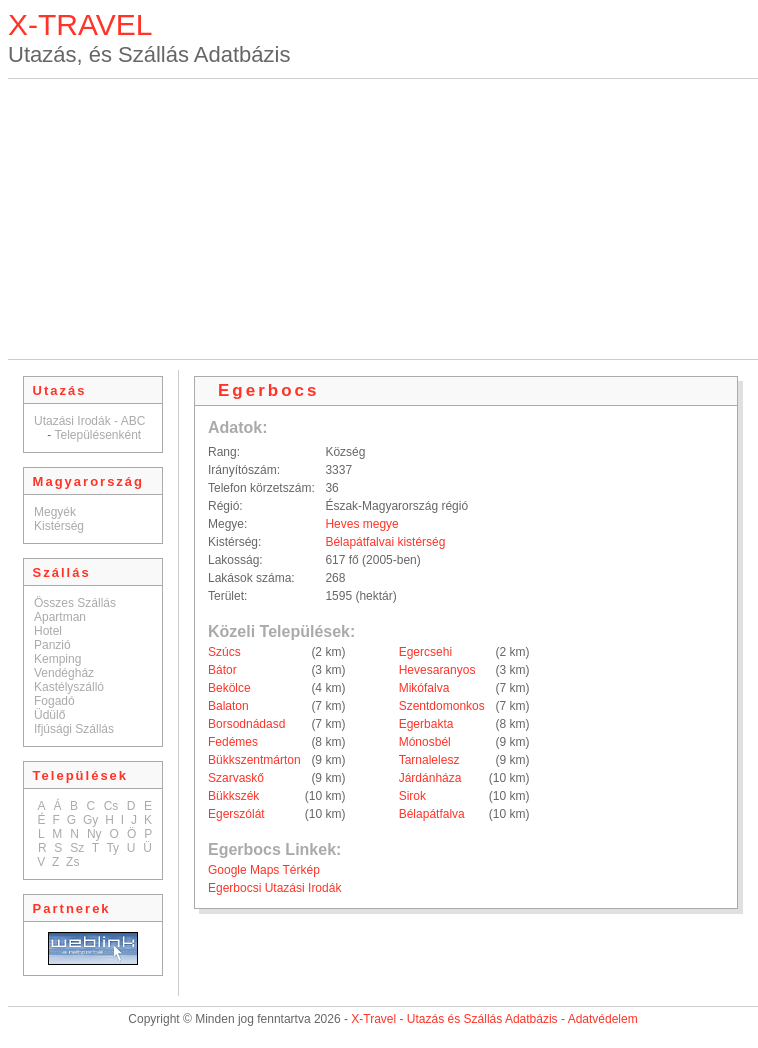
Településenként (97, 435)
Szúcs (224, 652)
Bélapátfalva (432, 814)
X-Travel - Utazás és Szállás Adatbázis (454, 1019)
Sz (77, 848)
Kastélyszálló (69, 687)
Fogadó (54, 701)
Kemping (57, 659)
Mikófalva (424, 688)
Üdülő (49, 715)
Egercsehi (425, 652)
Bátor (222, 670)
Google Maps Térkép (264, 870)
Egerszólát (236, 814)
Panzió (52, 645)
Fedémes (233, 742)
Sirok (412, 796)
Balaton (228, 706)
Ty (112, 848)
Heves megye (361, 524)
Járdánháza (430, 778)
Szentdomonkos (442, 706)
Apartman (60, 617)
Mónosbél (425, 742)
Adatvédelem (603, 1019)
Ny (94, 834)
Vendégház (64, 673)
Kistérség (59, 526)
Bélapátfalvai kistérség (385, 542)
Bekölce (229, 688)
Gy (90, 820)
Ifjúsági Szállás (74, 729)
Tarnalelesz (429, 760)
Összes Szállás (75, 603)
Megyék (55, 512)
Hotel (48, 631)
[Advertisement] (383, 219)
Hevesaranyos (437, 670)
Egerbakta (426, 724)
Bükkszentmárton (254, 760)
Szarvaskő (236, 778)
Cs (111, 806)
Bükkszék (233, 796)
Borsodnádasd (246, 724)
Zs (72, 862)
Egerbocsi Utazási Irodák (274, 888)
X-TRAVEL (80, 24)
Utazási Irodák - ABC (89, 421)
